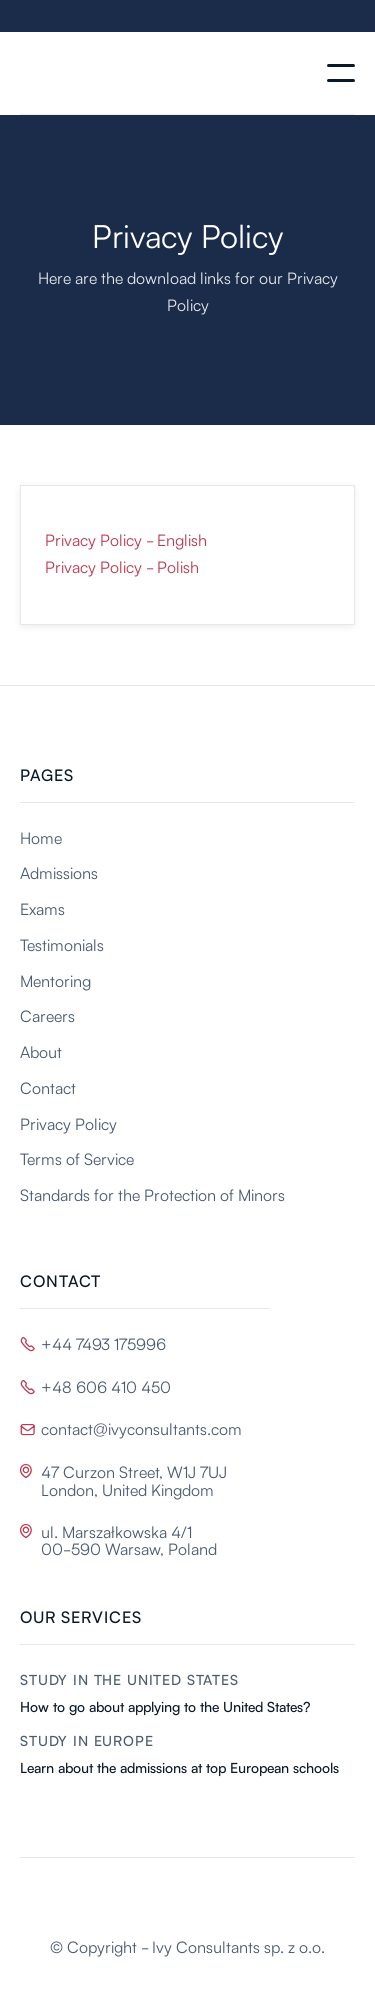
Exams (42, 908)
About (41, 1051)
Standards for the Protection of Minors (152, 1194)
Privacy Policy (68, 1123)
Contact (48, 1087)
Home (41, 837)
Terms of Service (77, 1158)
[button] (341, 73)
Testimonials (62, 944)
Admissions (59, 872)
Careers (47, 1015)
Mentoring (55, 980)
